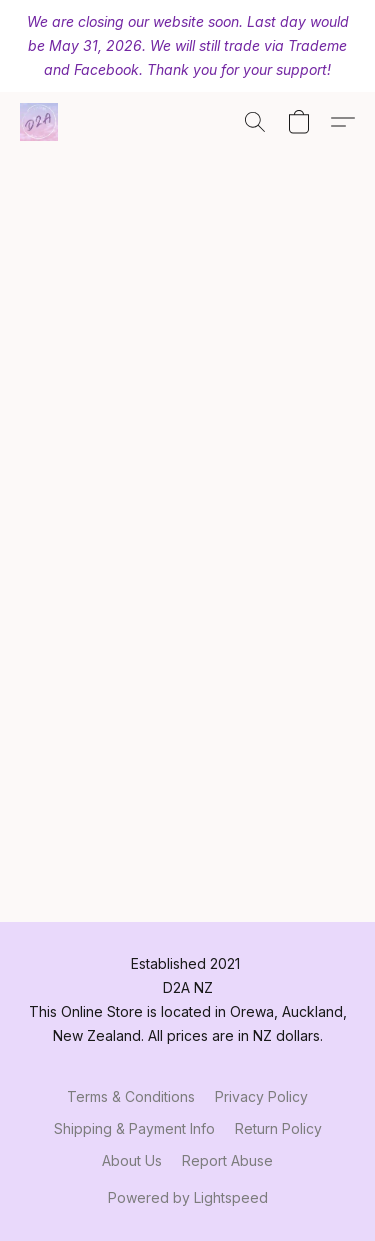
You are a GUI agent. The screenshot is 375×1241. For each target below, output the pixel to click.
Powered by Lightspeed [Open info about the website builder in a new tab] (188, 1197)
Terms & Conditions (131, 1096)
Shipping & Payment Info (134, 1128)
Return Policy (278, 1128)
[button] (40, 122)
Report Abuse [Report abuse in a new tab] (227, 1160)
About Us (132, 1160)
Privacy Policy (261, 1096)
